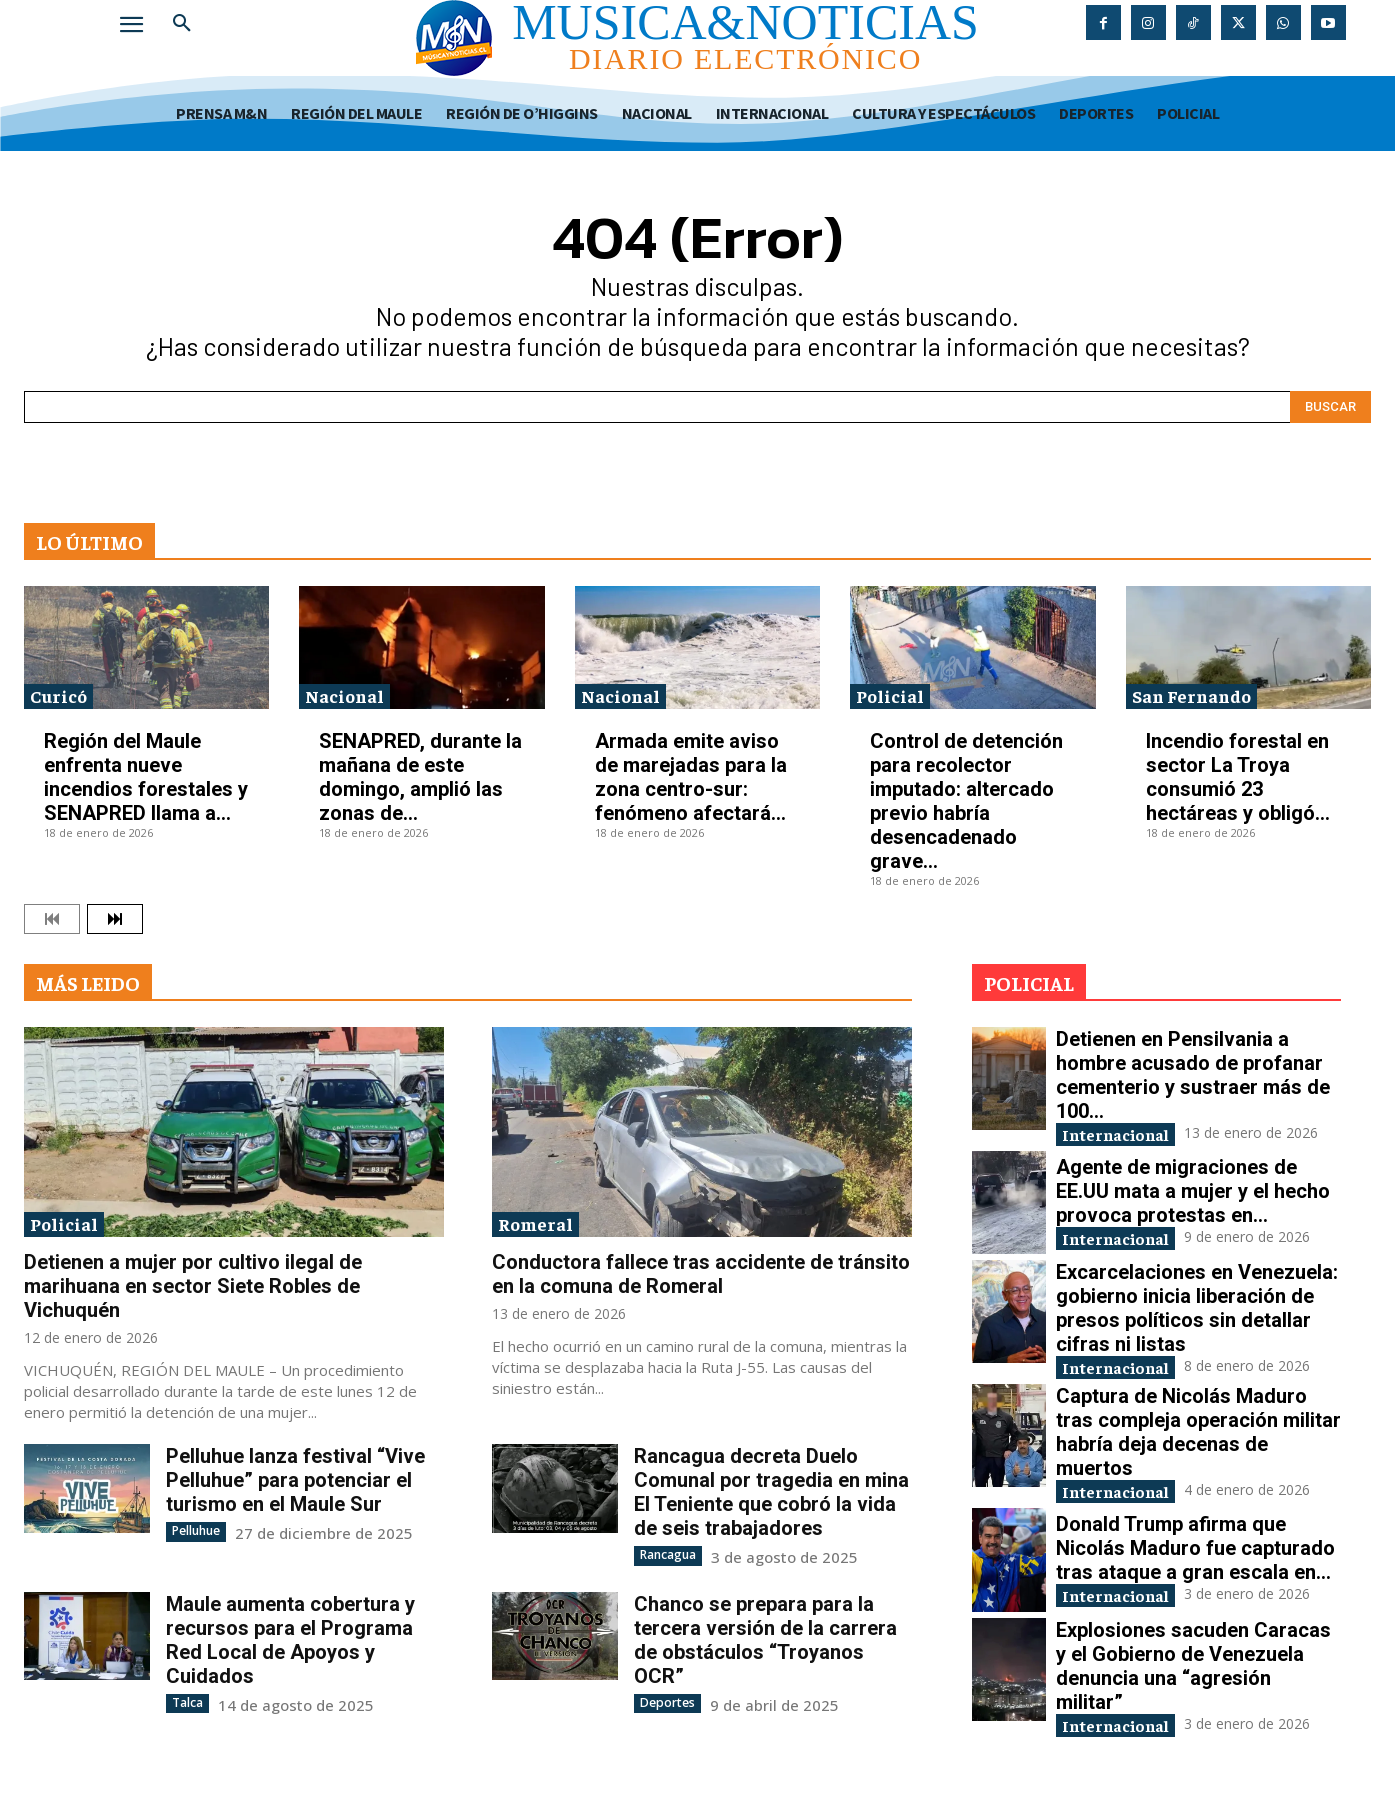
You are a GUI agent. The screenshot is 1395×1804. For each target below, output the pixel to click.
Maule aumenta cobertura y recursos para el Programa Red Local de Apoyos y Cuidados (290, 1639)
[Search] (1330, 407)
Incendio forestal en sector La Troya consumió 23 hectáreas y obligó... (1238, 777)
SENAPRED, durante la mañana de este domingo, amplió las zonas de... (420, 777)
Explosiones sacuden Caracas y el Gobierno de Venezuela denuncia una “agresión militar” (1193, 1671)
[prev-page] (52, 919)
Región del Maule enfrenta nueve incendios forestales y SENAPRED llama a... (146, 777)
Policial (890, 695)
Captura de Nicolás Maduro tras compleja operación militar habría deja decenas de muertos (1198, 1436)
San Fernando (1191, 695)
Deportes (667, 1701)
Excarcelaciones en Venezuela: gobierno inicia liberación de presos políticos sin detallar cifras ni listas (1197, 1310)
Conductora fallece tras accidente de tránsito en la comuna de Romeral (701, 1274)
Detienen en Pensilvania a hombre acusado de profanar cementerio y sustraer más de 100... (1193, 1075)
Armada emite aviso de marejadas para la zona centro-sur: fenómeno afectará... (691, 777)
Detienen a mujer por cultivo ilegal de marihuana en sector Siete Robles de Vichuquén (193, 1286)
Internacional (1123, 1134)
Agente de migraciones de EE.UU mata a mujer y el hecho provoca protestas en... (1193, 1192)
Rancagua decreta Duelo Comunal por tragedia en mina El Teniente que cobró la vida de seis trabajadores (771, 1492)
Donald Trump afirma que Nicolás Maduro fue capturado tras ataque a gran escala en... (1195, 1553)
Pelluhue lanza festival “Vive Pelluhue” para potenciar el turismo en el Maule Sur (295, 1480)
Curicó (58, 695)
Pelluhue (196, 1530)
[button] (182, 24)
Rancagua (668, 1554)
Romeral (535, 1223)
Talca (187, 1701)
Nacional (344, 695)
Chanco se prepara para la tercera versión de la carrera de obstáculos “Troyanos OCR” (765, 1639)
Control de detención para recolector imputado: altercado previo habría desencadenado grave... (966, 801)
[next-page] (115, 919)
